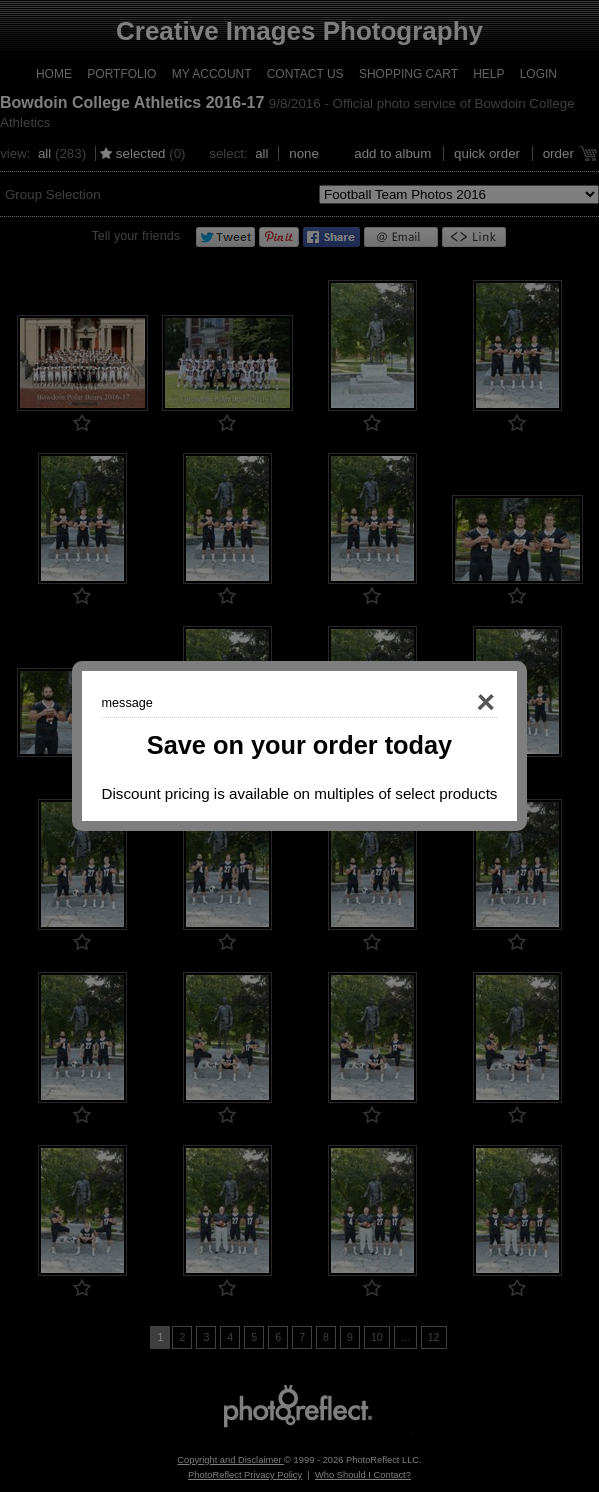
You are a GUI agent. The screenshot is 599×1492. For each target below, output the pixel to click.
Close (458, 703)
